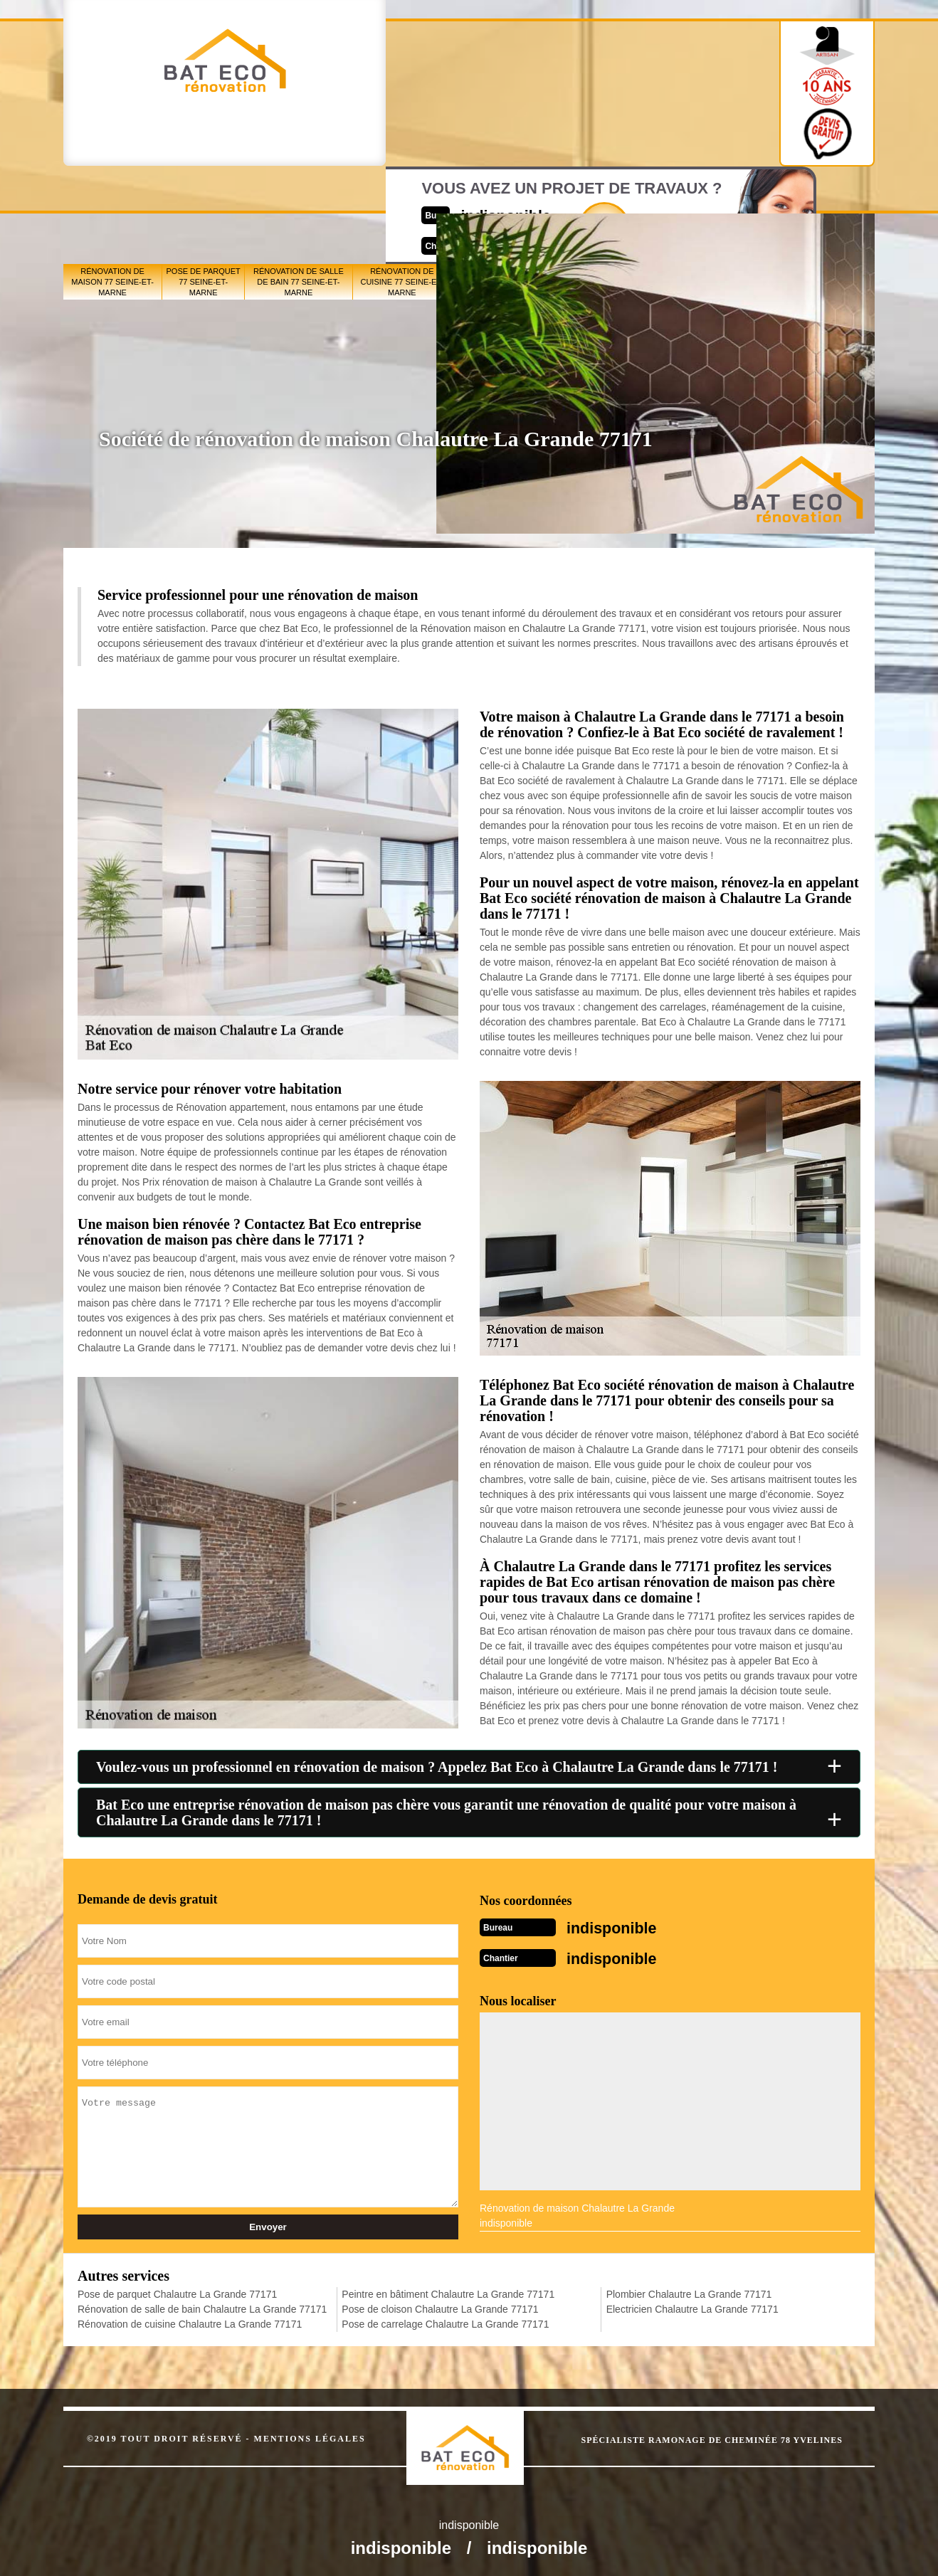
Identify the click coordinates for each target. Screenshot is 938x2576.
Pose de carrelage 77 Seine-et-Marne (668, 192)
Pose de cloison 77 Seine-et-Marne (580, 193)
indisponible (427, 76)
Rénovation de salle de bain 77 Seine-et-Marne (298, 193)
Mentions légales (310, 2434)
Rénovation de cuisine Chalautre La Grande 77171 (190, 2320)
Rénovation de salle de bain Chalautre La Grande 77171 (202, 2305)
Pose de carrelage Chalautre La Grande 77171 (445, 2320)
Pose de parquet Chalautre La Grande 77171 (177, 2290)
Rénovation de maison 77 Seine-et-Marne (112, 193)
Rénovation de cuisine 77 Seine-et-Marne (401, 193)
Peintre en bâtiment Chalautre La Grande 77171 (448, 2290)
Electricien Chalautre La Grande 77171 (692, 2305)
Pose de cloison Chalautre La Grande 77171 (440, 2305)
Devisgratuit (535, 88)
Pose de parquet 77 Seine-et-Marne (204, 193)
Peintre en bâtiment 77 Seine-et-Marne (496, 193)
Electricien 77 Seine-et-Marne (832, 192)
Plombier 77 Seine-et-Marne (752, 193)
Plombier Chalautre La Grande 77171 (689, 2290)
